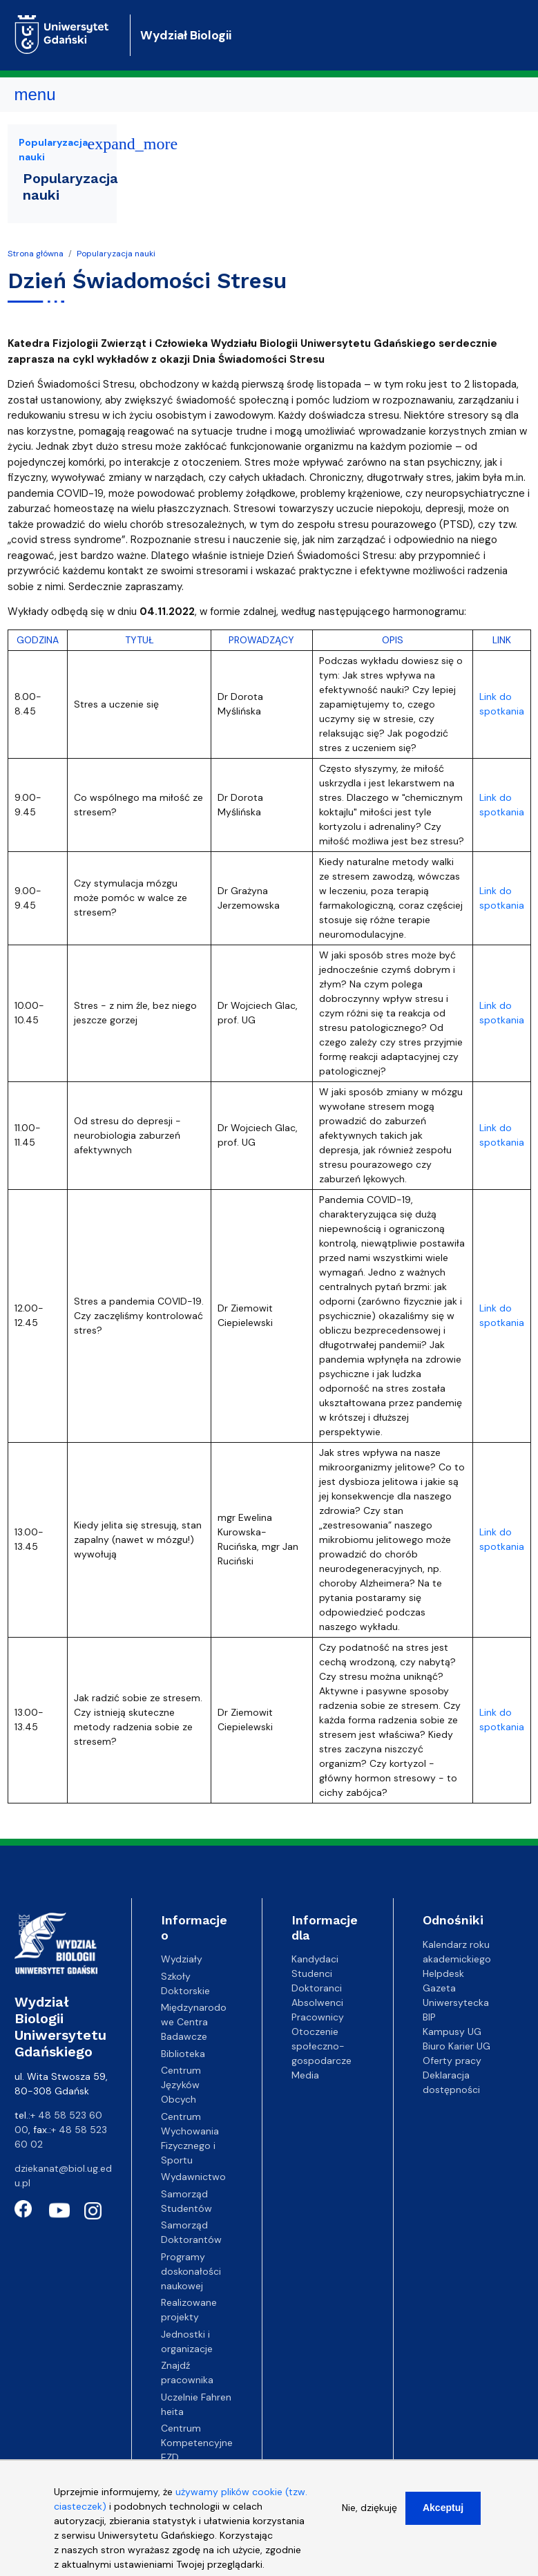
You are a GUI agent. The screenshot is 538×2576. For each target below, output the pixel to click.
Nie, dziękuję (369, 2516)
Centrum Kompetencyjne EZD (197, 2442)
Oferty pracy (452, 2060)
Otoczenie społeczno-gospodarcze (321, 2046)
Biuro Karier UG (456, 2046)
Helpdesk (443, 1973)
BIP (429, 2017)
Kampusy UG (452, 2031)
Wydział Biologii (185, 35)
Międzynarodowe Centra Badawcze (194, 2022)
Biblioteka (183, 2053)
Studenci (311, 1973)
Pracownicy (317, 2017)
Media (305, 2075)
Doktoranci (316, 1988)
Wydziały (181, 1959)
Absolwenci (317, 2002)
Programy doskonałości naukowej (191, 2271)
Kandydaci (314, 1959)
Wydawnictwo (193, 2176)
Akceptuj (443, 2515)
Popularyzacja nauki (116, 253)
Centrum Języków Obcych (181, 2084)
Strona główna (36, 253)
